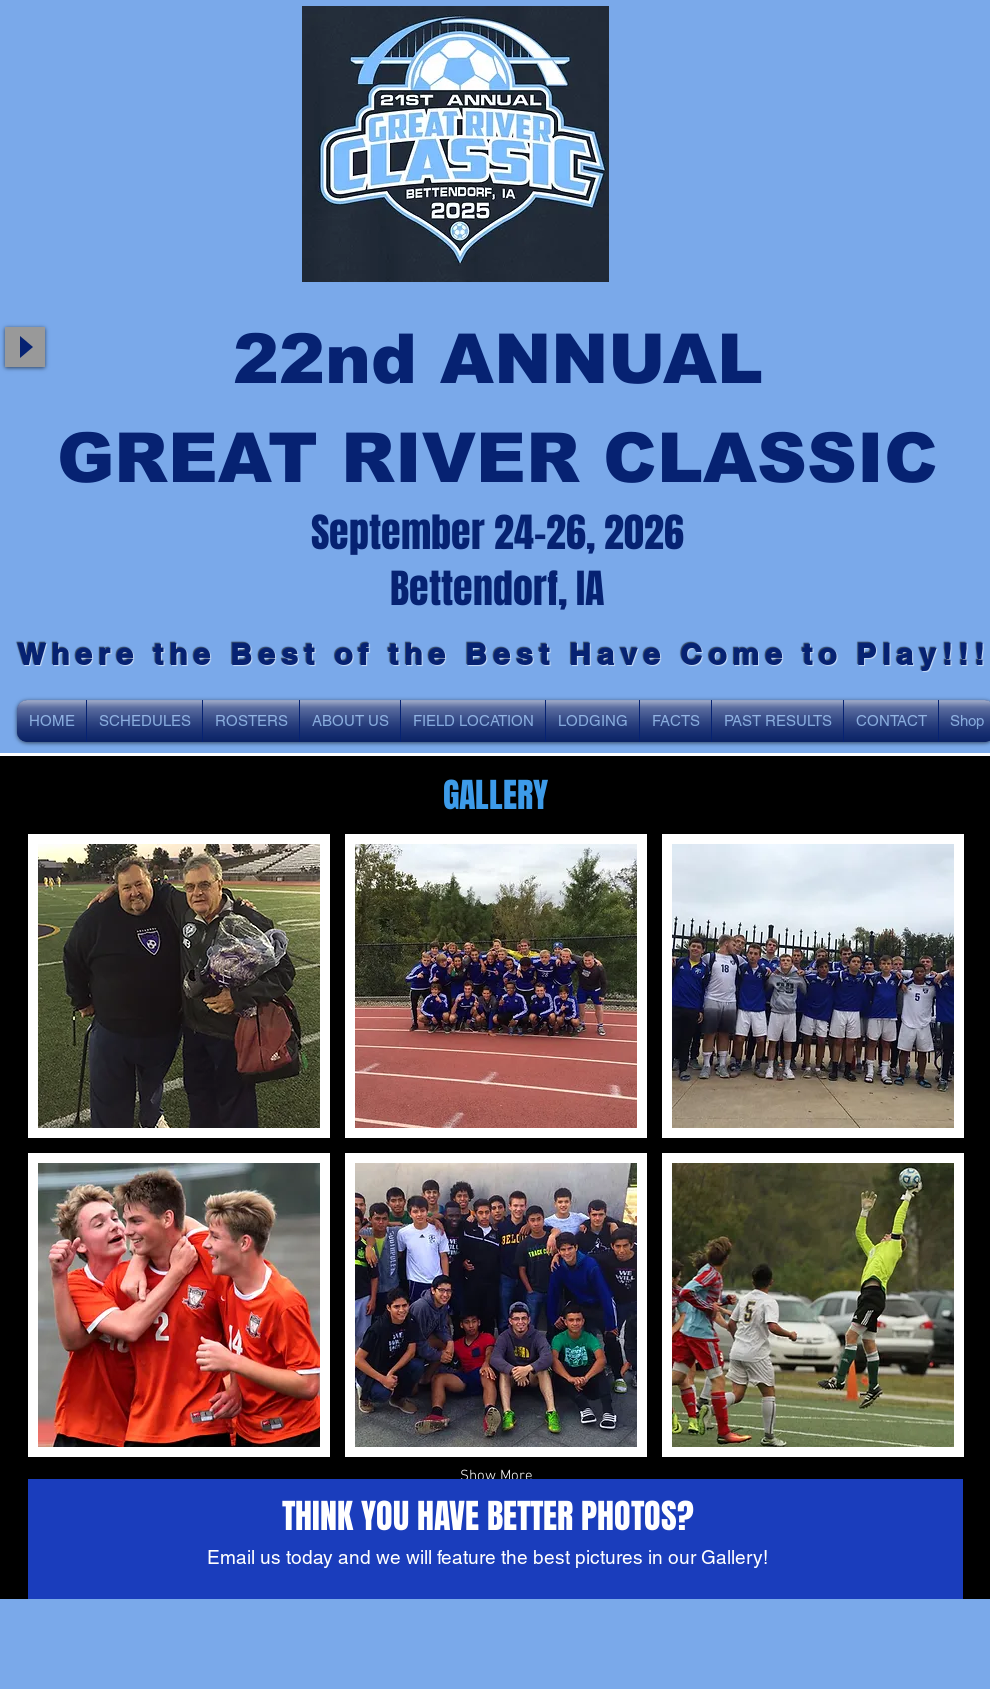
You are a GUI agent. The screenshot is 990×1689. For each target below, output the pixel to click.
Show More (496, 1476)
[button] (179, 986)
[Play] (25, 347)
